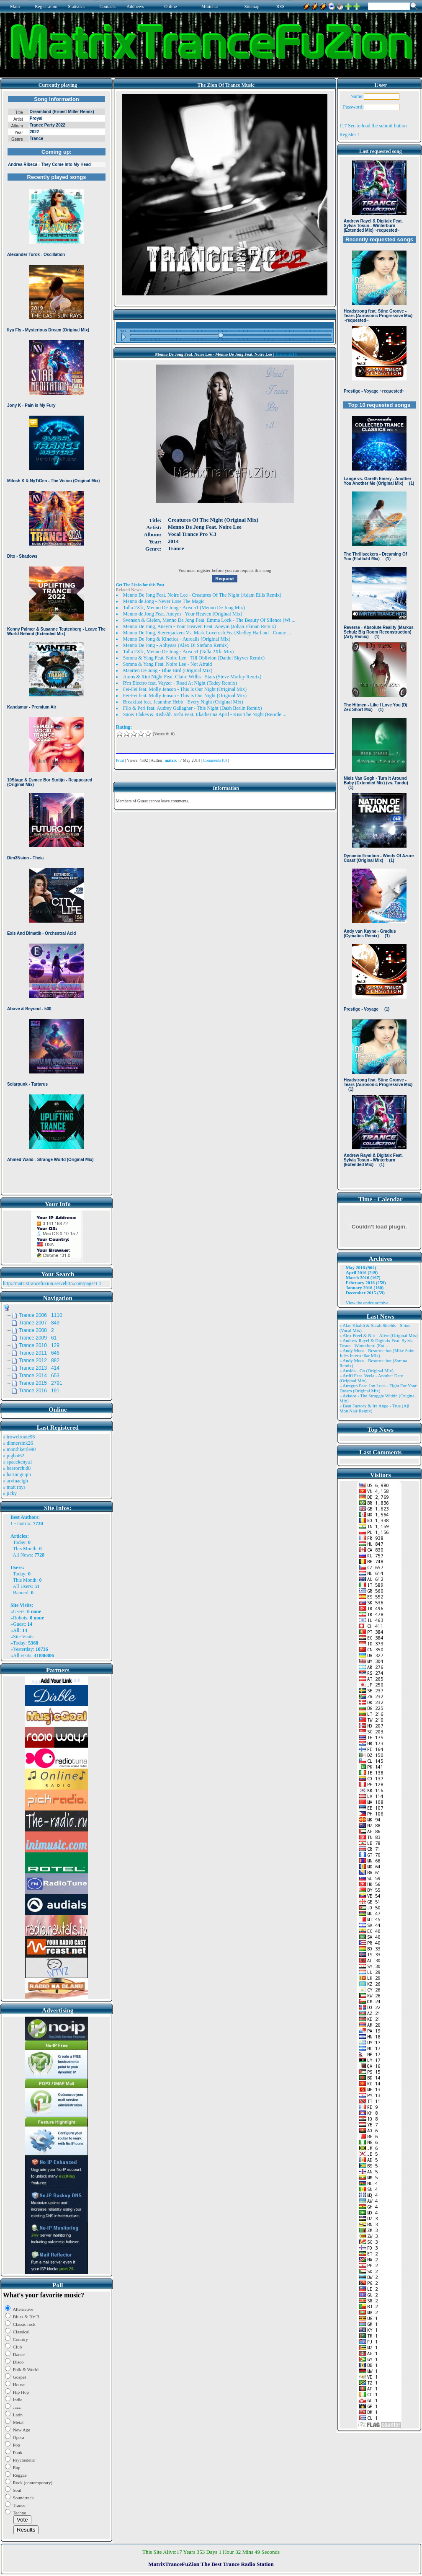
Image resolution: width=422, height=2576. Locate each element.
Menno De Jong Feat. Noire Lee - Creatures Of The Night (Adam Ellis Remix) (202, 595)
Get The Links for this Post (140, 584)
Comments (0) (215, 760)
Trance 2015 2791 (40, 1383)
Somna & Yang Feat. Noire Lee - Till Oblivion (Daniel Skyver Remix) (194, 658)
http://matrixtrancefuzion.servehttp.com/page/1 (50, 1283)
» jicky (10, 1493)
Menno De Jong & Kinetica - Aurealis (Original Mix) (177, 639)
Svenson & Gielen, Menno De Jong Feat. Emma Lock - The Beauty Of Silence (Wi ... (209, 620)
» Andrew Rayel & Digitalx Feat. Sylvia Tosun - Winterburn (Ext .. (377, 1343)
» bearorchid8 (17, 1468)
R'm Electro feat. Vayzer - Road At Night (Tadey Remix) (180, 683)
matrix (23, 1523)
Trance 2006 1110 (40, 1315)
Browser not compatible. (56, 642)
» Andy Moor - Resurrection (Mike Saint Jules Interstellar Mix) (377, 1353)
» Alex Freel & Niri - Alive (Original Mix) (379, 1335)
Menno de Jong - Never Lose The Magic (164, 601)
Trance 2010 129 (39, 1345)
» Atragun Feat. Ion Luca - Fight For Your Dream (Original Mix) (378, 1388)
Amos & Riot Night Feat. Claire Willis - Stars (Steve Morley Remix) (192, 677)
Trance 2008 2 (36, 1330)
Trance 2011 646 (39, 1353)
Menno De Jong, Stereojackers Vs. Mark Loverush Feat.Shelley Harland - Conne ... (207, 633)
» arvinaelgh (15, 1481)
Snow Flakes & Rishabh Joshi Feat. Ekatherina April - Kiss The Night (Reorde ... (204, 714)
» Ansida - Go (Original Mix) (367, 1370)
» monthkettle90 (19, 1449)
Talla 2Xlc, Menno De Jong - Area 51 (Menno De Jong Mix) (184, 607)
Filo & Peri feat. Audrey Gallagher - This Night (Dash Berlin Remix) (192, 708)
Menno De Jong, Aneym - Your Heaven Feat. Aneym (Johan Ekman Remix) (199, 626)
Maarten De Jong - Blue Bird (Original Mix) (168, 670)
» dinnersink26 (18, 1443)
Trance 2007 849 (39, 1323)
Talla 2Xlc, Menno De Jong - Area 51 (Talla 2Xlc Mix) (178, 651)
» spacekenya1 (17, 1462)
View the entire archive (367, 1302)
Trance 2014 (286, 354)
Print (120, 760)
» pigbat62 (13, 1456)
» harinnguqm (17, 1474)
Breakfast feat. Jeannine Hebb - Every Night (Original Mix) (183, 702)
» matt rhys (14, 1487)
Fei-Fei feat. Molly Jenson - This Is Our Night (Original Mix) (185, 689)
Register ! (349, 134)
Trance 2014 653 (39, 1376)
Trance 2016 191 (39, 1391)
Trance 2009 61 (38, 1338)
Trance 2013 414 (39, 1368)
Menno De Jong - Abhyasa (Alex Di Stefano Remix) (176, 645)
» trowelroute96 (19, 1437)
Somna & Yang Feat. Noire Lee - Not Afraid (167, 664)
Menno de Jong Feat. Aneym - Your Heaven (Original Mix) (182, 614)
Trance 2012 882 (39, 1360)
